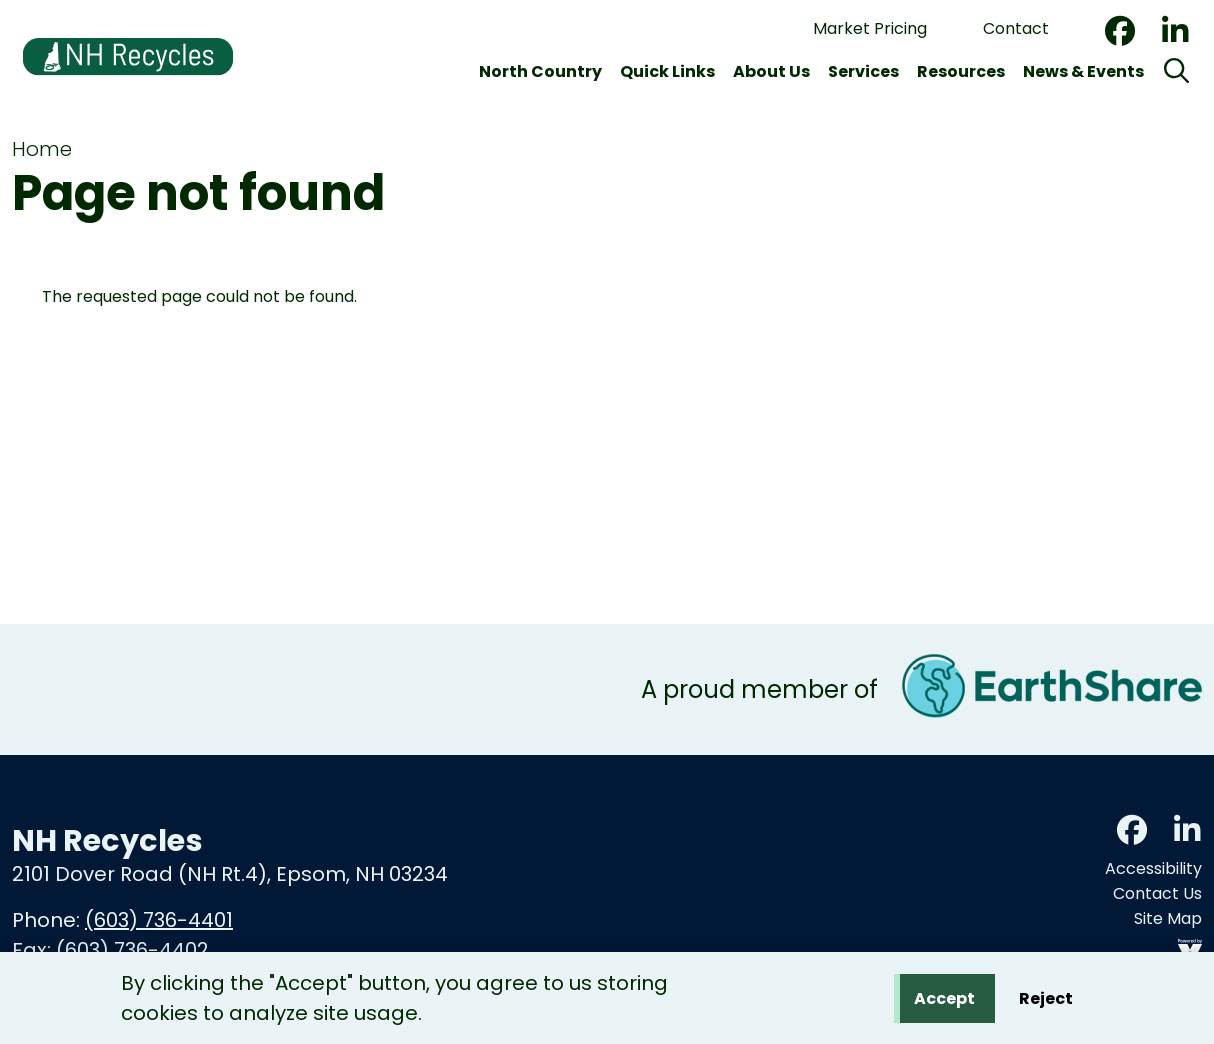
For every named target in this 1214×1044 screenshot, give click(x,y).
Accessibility (1153, 868)
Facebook (1120, 31)
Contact (1016, 28)
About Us (771, 71)
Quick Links (667, 71)
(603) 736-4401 (159, 920)
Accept (944, 1001)
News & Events (1083, 71)
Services (863, 71)
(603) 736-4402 (132, 950)
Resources (961, 71)
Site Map (1168, 918)
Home (42, 149)
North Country (540, 71)
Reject (1046, 1001)
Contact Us (1157, 893)
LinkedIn (1175, 31)
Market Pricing (870, 28)
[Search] (1176, 72)
